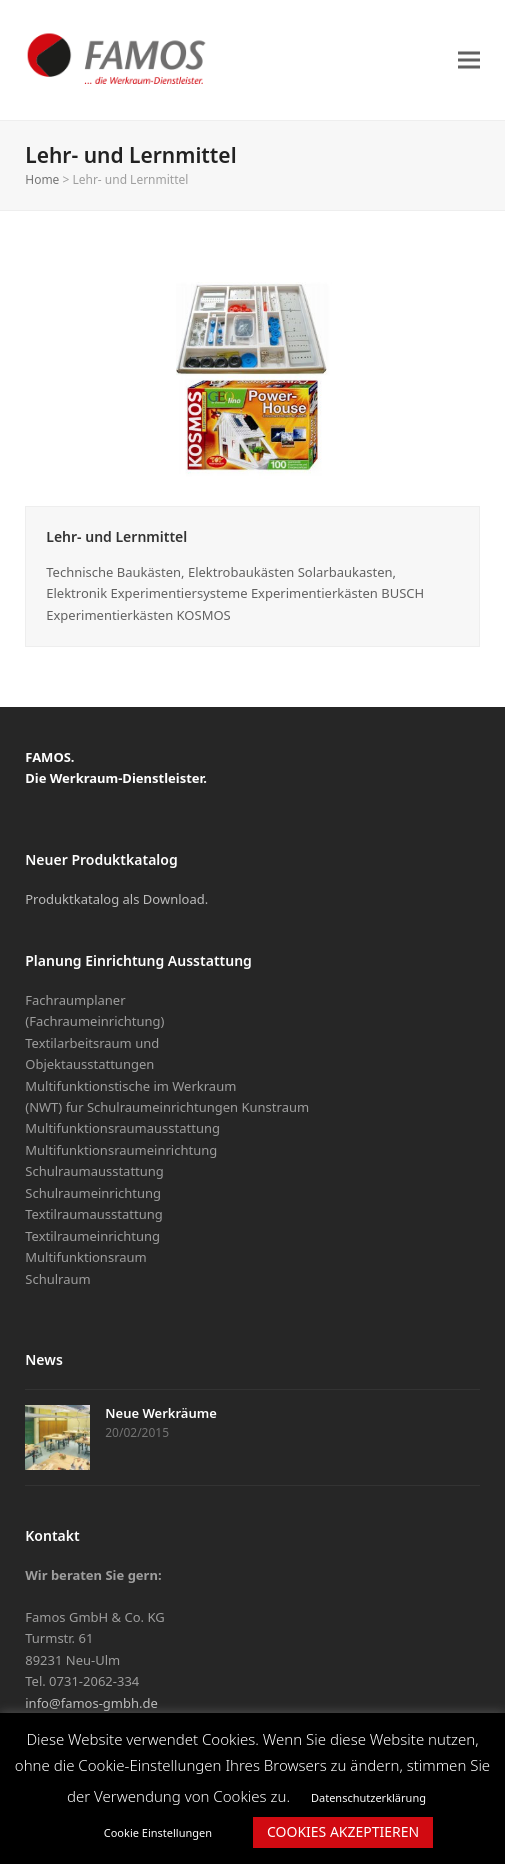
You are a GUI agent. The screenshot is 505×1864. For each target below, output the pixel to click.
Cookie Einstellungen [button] (158, 1832)
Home (42, 179)
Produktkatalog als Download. (116, 899)
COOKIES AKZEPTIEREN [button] (343, 1831)
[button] (469, 59)
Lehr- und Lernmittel (116, 536)
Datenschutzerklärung (368, 1797)
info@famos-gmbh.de (91, 1703)
